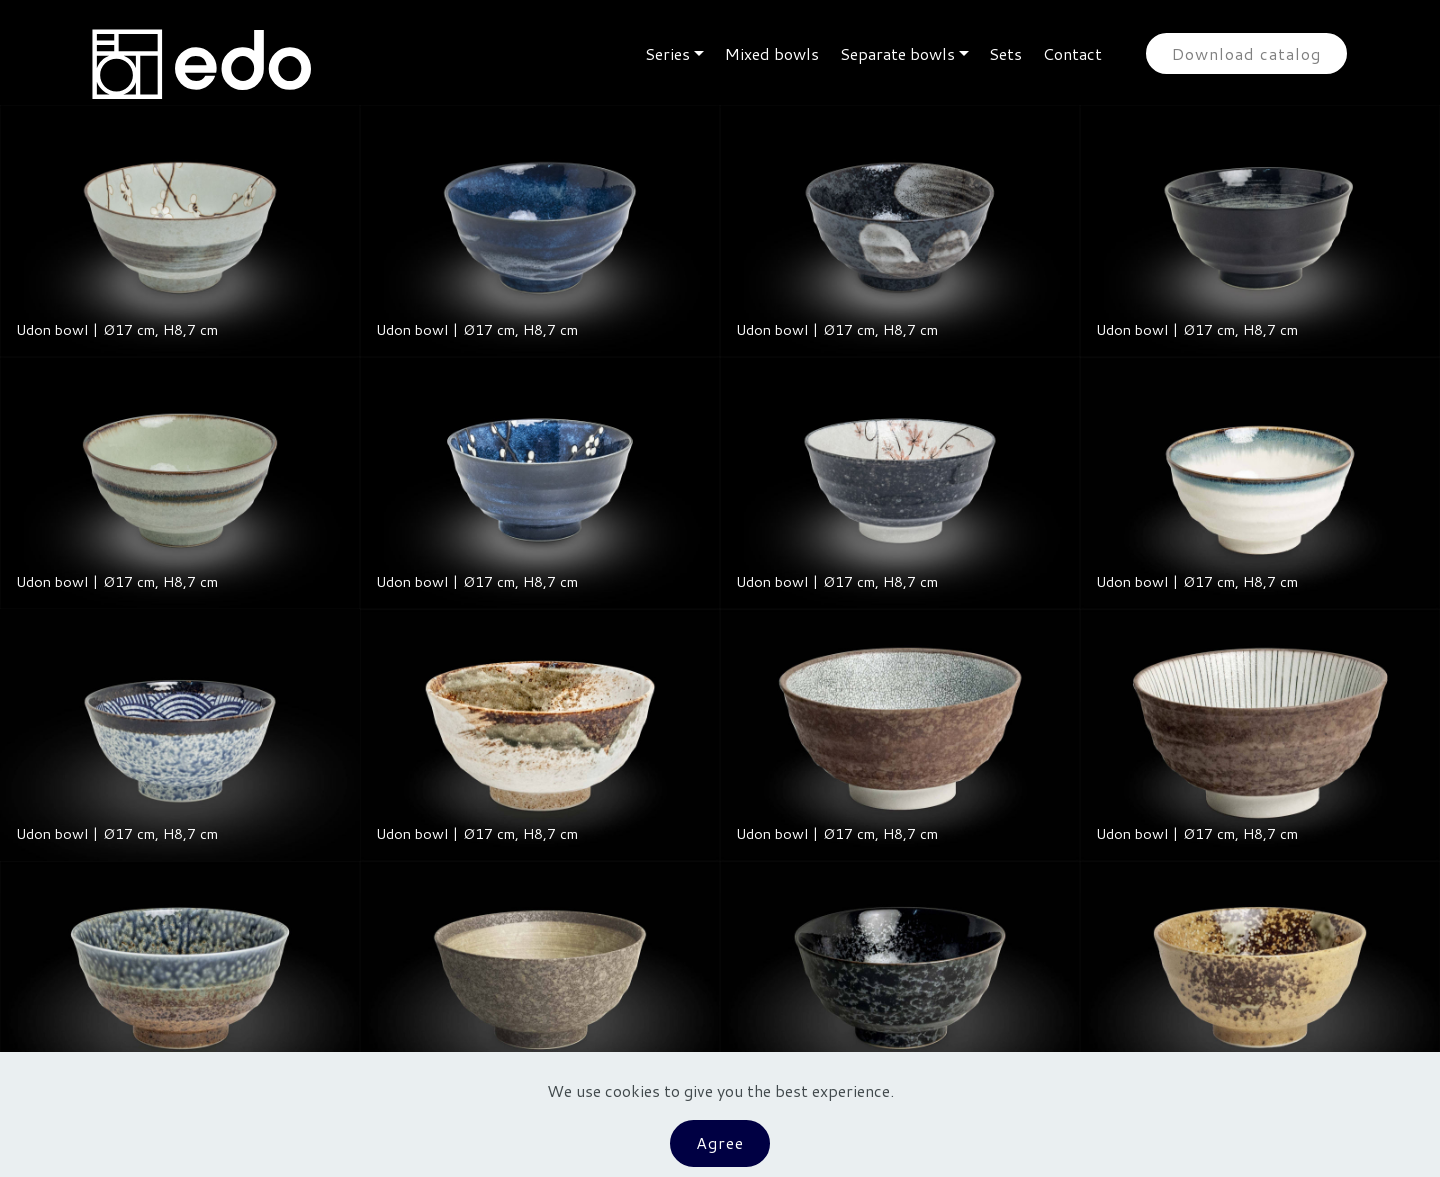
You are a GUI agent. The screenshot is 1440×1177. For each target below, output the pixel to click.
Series (667, 53)
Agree (720, 1142)
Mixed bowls (772, 53)
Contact (1072, 53)
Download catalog (1246, 53)
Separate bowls (897, 53)
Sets (1005, 53)
